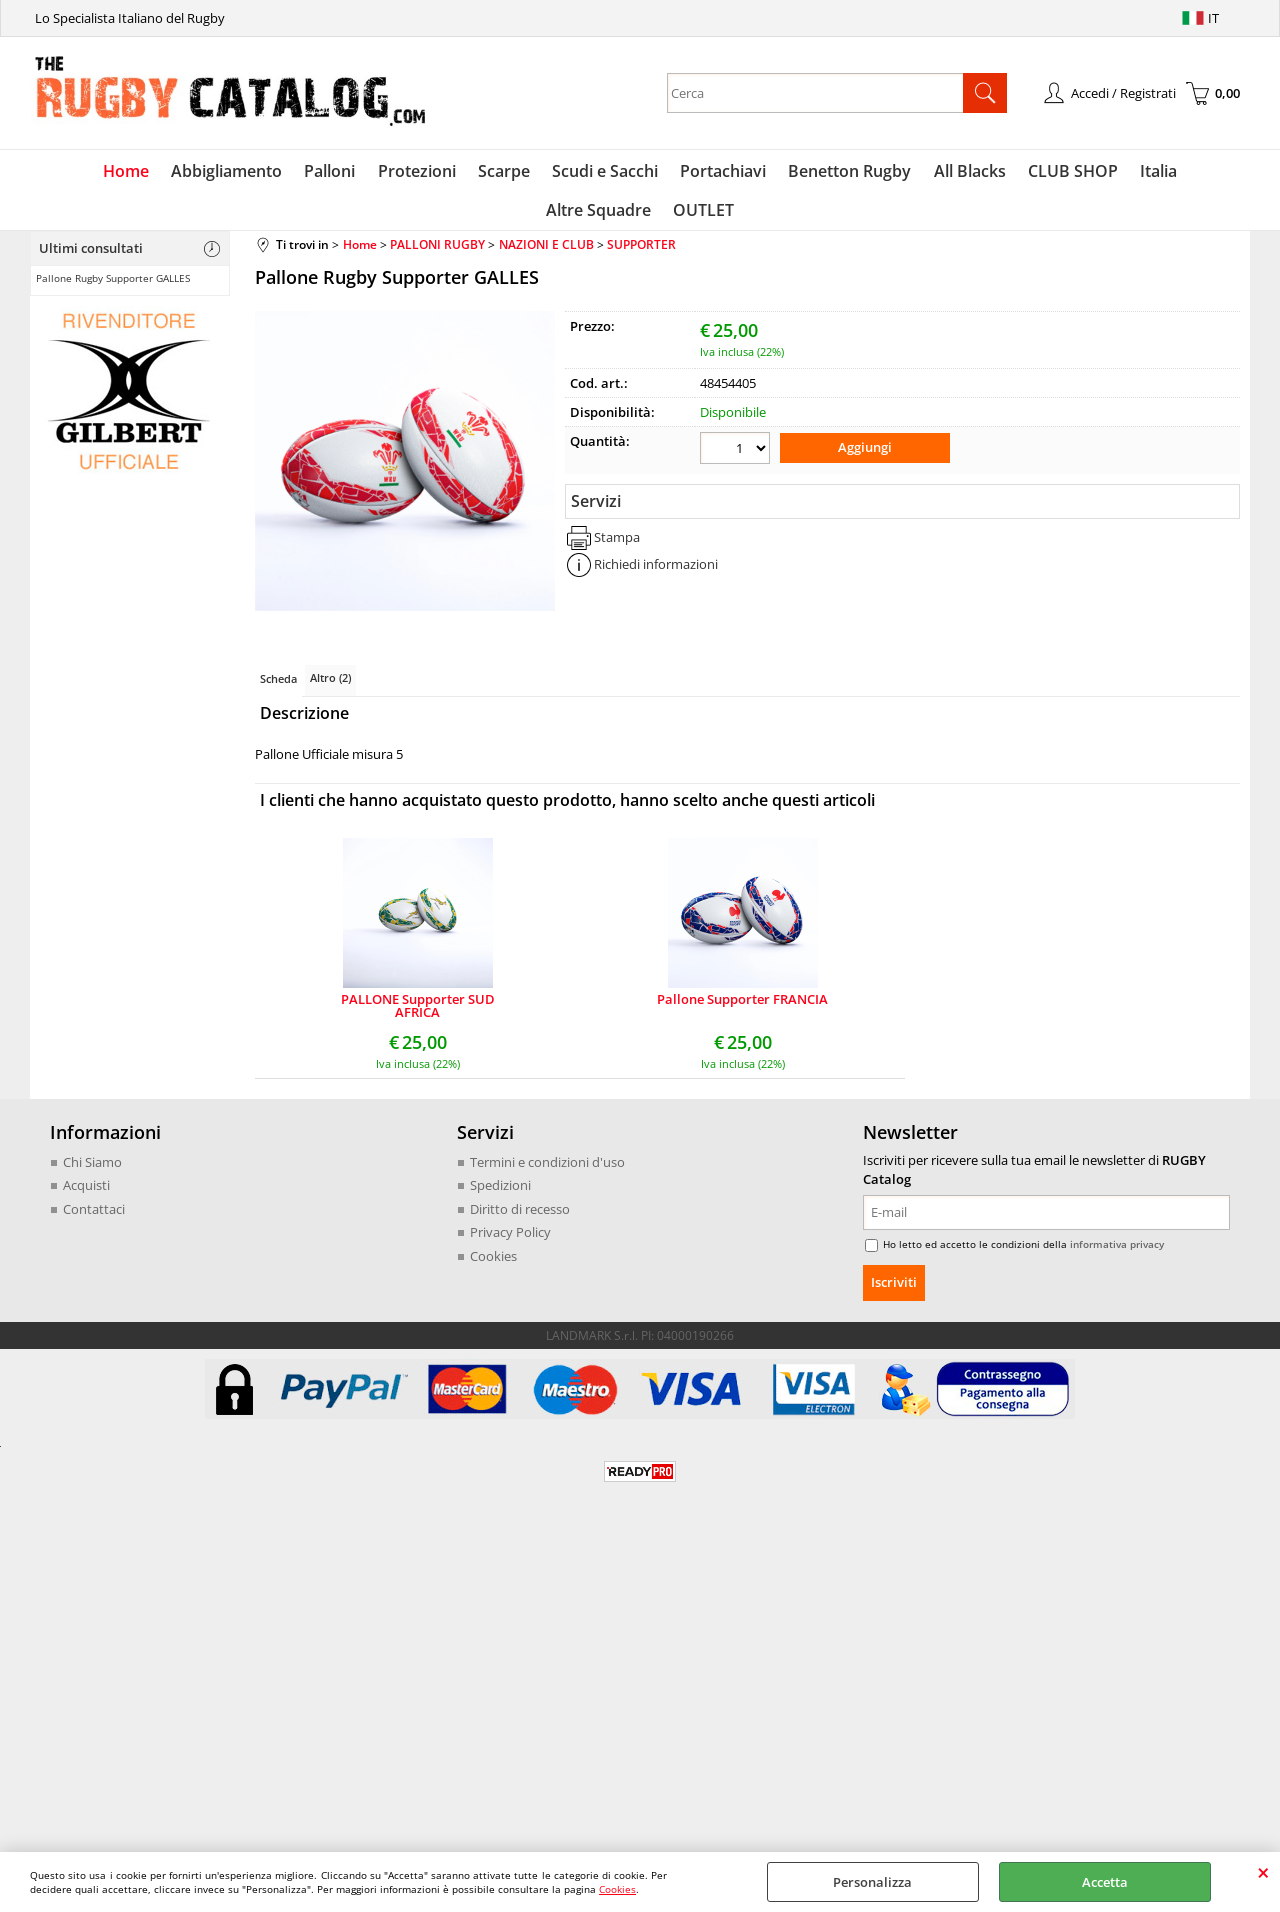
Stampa (617, 544)
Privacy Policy (510, 1241)
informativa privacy (1117, 1253)
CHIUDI (1263, 1872)
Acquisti (86, 1194)
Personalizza (872, 1882)
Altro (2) (330, 686)
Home (75, 173)
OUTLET (640, 217)
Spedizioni (500, 1194)
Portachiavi (659, 173)
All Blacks (901, 173)
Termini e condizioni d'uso (547, 1171)
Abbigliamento (173, 173)
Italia (1085, 173)
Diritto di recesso (520, 1218)
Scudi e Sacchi (543, 173)
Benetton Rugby (783, 173)
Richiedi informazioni (656, 572)
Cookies (617, 1889)
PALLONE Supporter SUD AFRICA (418, 1015)
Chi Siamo (92, 1171)
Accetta (1105, 1882)
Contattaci (94, 1218)
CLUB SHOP (1002, 173)
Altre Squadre (1176, 173)
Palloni (274, 173)
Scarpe (444, 173)
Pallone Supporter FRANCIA (742, 1009)
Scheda (278, 687)
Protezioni (359, 173)
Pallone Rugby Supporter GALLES (113, 287)
